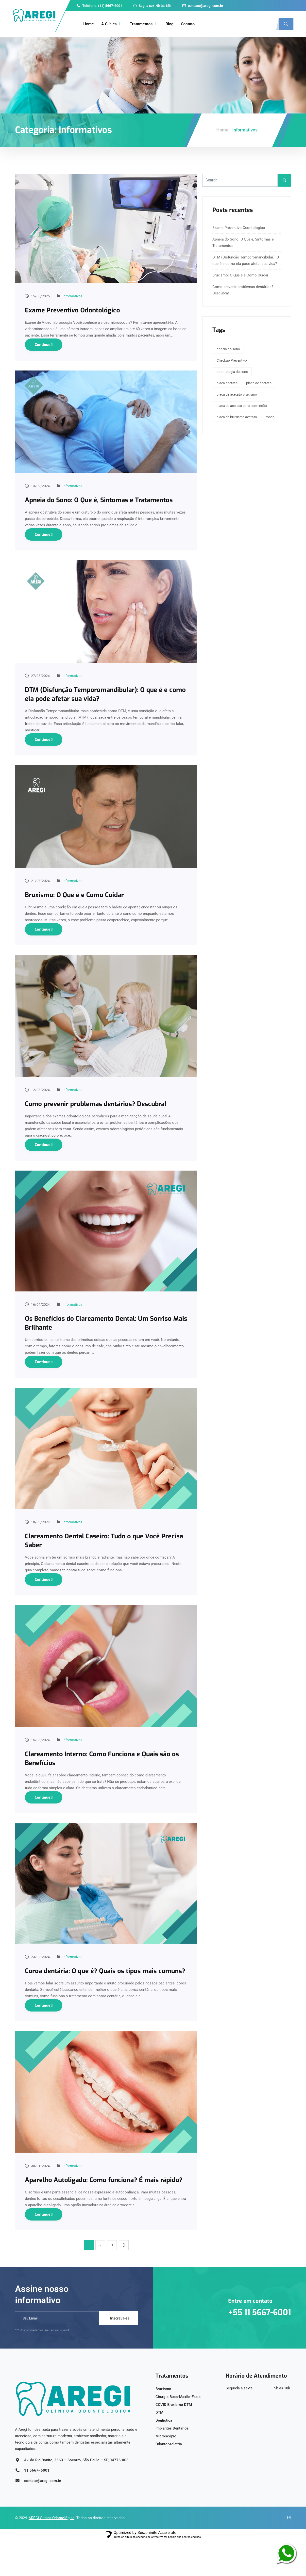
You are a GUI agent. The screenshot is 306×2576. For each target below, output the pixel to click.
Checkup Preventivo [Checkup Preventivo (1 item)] (232, 360)
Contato (185, 24)
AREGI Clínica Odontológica (51, 2553)
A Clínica (108, 24)
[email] (57, 2354)
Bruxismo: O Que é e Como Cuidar (82, 903)
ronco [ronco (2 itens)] (270, 417)
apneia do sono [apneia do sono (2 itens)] (228, 349)
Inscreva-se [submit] (120, 2353)
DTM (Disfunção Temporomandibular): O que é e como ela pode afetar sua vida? (105, 702)
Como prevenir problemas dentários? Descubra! (89, 1117)
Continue (43, 344)
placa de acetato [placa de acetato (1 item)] (259, 383)
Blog (167, 24)
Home (86, 24)
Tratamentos (140, 24)
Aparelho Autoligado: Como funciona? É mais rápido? (103, 2210)
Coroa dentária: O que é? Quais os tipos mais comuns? (102, 1992)
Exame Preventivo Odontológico (80, 310)
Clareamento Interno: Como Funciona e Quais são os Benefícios (103, 1776)
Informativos (72, 296)
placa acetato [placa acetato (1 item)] (227, 383)
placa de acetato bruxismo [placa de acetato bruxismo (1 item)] (237, 394)
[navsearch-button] (286, 24)
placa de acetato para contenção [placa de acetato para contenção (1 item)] (242, 406)
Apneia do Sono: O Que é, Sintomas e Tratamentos (88, 504)
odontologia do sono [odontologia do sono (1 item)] (232, 372)
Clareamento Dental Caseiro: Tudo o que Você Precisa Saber (103, 1558)
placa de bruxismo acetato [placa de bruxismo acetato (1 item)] (237, 417)
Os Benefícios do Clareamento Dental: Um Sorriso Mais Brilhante (97, 1340)
